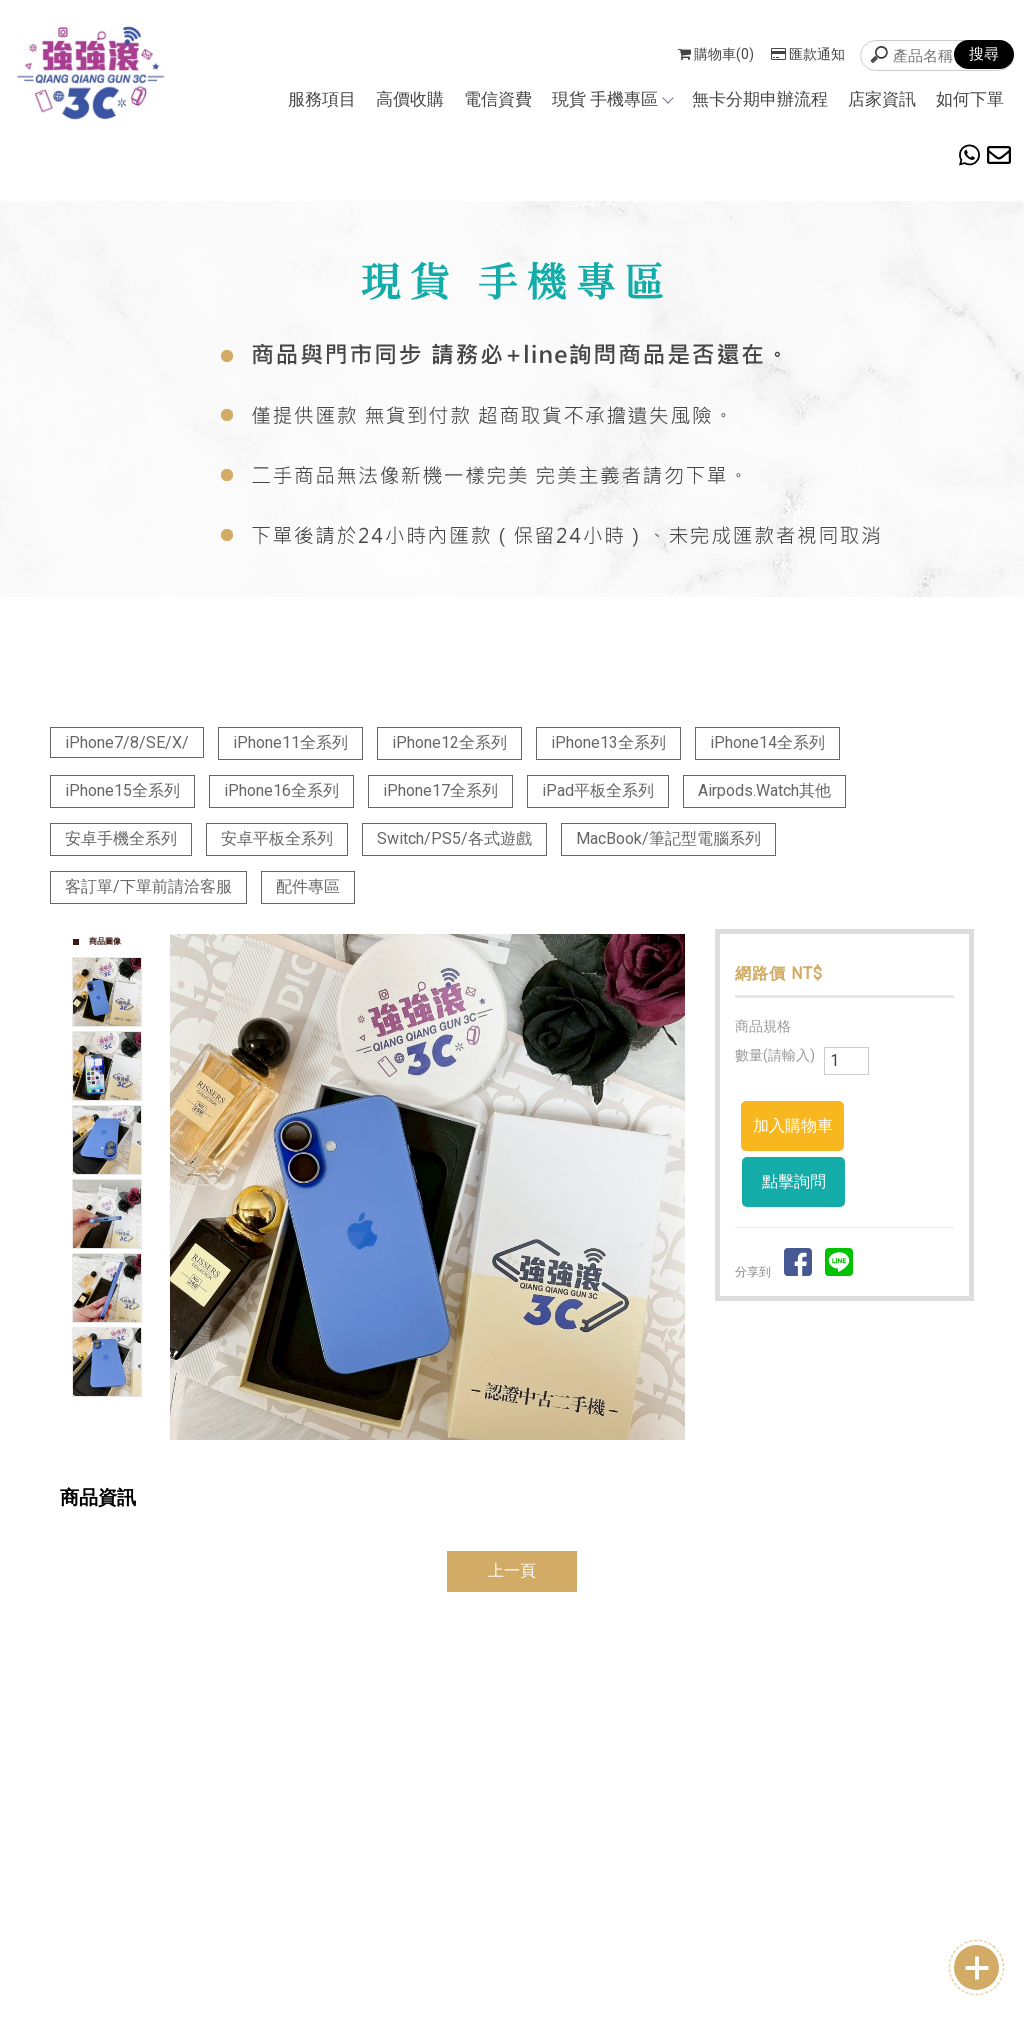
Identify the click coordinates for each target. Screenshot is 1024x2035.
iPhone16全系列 (281, 790)
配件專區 (308, 886)
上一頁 (512, 1570)
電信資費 (498, 99)
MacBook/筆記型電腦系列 (668, 838)
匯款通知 (808, 54)
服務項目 (322, 99)
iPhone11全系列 (290, 742)
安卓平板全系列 (277, 838)
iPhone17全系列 (440, 790)
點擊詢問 (794, 1181)
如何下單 (970, 99)
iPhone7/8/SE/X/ (127, 742)
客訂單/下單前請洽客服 (148, 886)
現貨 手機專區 (612, 99)
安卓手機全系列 (121, 838)
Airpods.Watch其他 (764, 790)
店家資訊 (882, 99)
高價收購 (410, 99)
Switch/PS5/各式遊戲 (454, 838)
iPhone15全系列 (122, 790)
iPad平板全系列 (598, 790)
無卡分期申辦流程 (760, 99)
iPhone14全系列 (767, 742)
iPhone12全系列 (449, 742)
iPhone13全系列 (608, 742)
